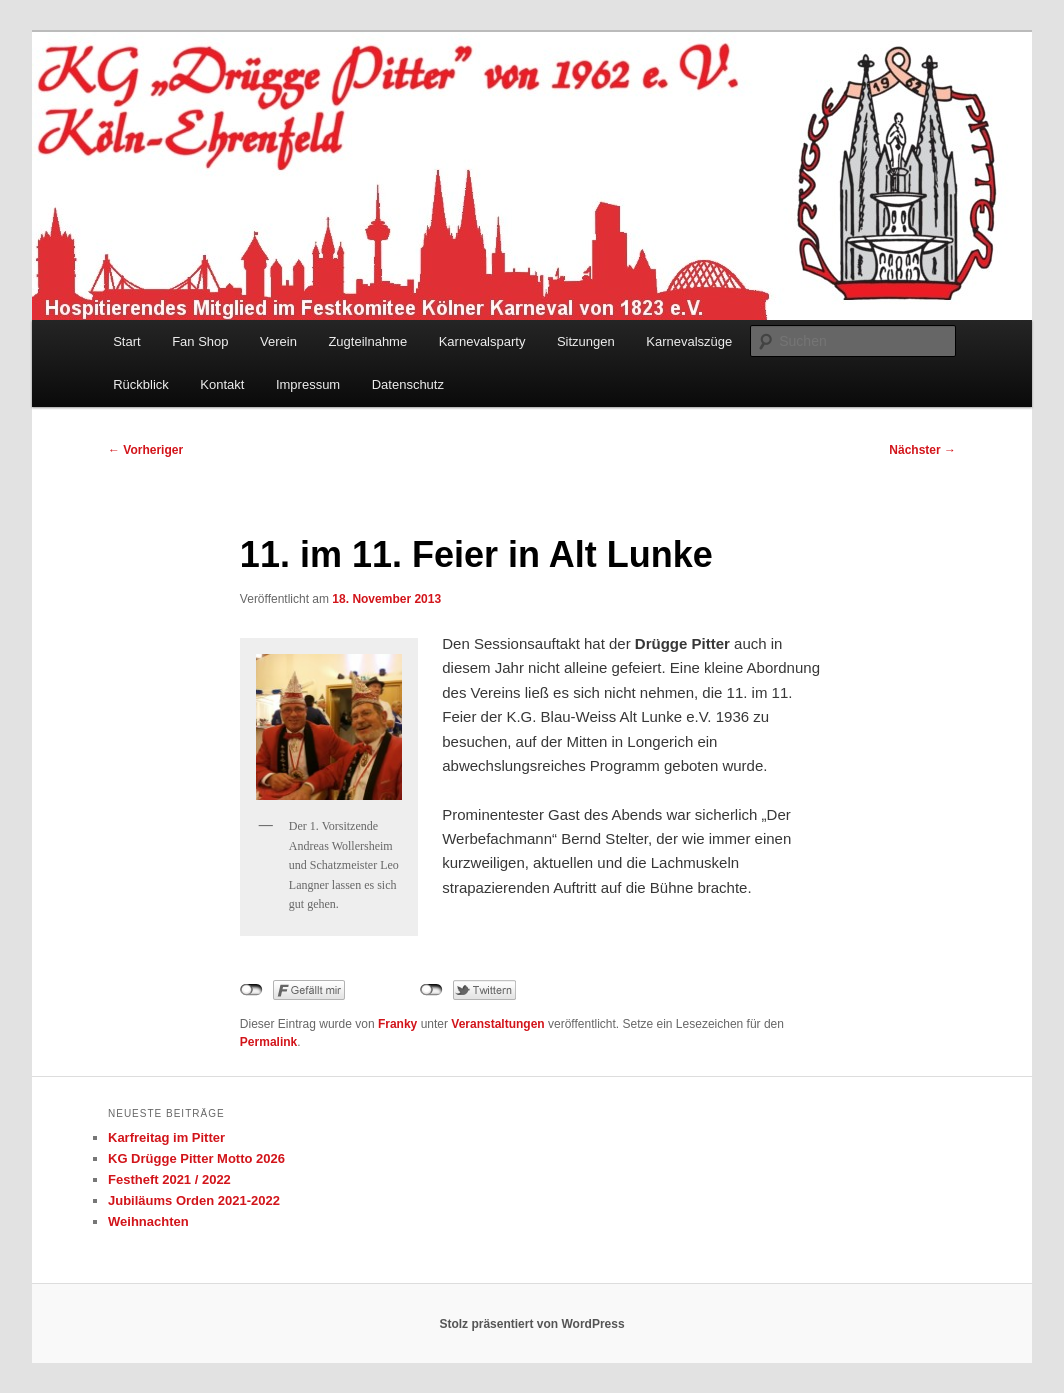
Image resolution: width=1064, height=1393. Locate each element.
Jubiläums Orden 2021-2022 (194, 1200)
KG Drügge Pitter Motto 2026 (196, 1158)
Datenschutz (408, 384)
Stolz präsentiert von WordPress (531, 1324)
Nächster (922, 450)
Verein (278, 341)
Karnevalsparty (482, 341)
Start (126, 341)
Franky (397, 1024)
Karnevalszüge (689, 341)
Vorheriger (145, 450)
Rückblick (141, 384)
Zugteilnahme (367, 341)
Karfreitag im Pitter (166, 1137)
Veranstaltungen (497, 1024)
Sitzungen (586, 341)
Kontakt (222, 384)
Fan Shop (200, 341)
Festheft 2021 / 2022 (169, 1179)
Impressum (308, 384)
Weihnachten (148, 1221)
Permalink (268, 1042)
